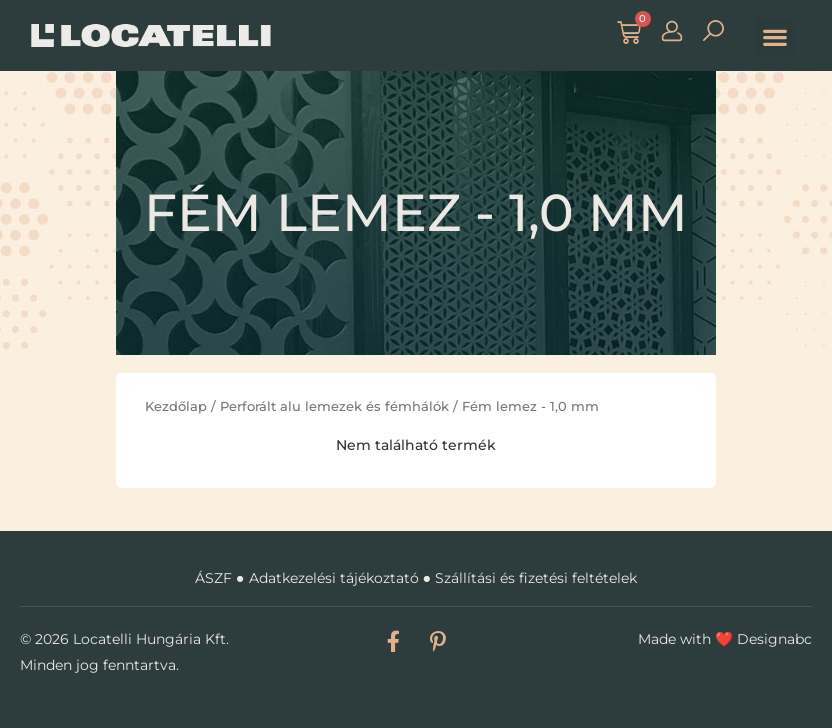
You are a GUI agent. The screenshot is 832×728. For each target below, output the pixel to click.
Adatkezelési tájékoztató (334, 578)
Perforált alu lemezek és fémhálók (334, 406)
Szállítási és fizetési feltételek (536, 578)
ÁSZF (213, 578)
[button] (774, 37)
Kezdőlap (176, 406)
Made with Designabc (725, 639)
